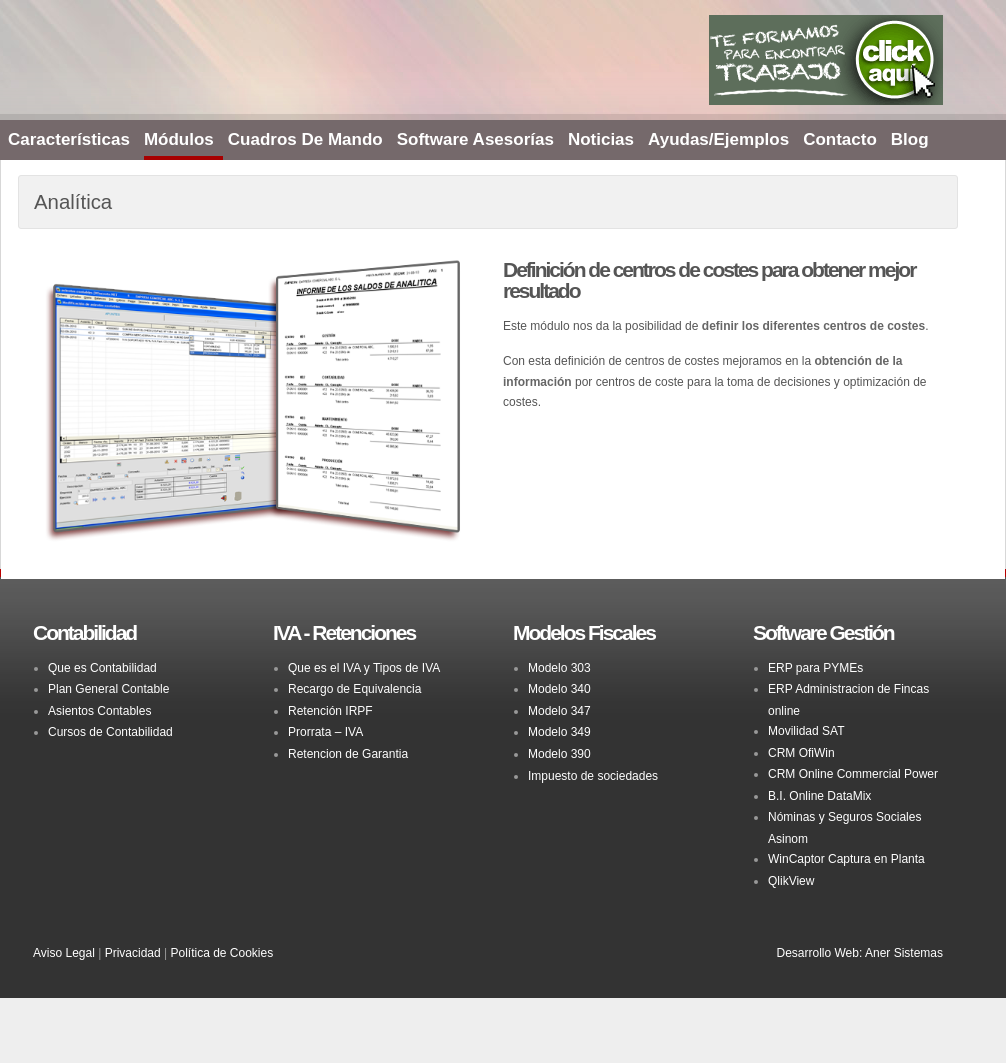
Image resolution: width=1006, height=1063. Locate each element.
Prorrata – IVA (325, 732)
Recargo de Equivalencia (354, 689)
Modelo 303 (559, 668)
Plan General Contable (108, 689)
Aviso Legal (64, 953)
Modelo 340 (559, 689)
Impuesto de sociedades (593, 776)
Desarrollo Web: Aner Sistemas (859, 953)
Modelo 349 (559, 732)
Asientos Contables (99, 711)
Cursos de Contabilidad (110, 732)
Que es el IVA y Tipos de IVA (364, 668)
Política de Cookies (221, 953)
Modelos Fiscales (584, 632)
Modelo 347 (559, 711)
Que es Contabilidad (102, 668)
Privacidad (133, 953)
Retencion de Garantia (348, 754)
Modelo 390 (559, 754)
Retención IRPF (330, 711)
